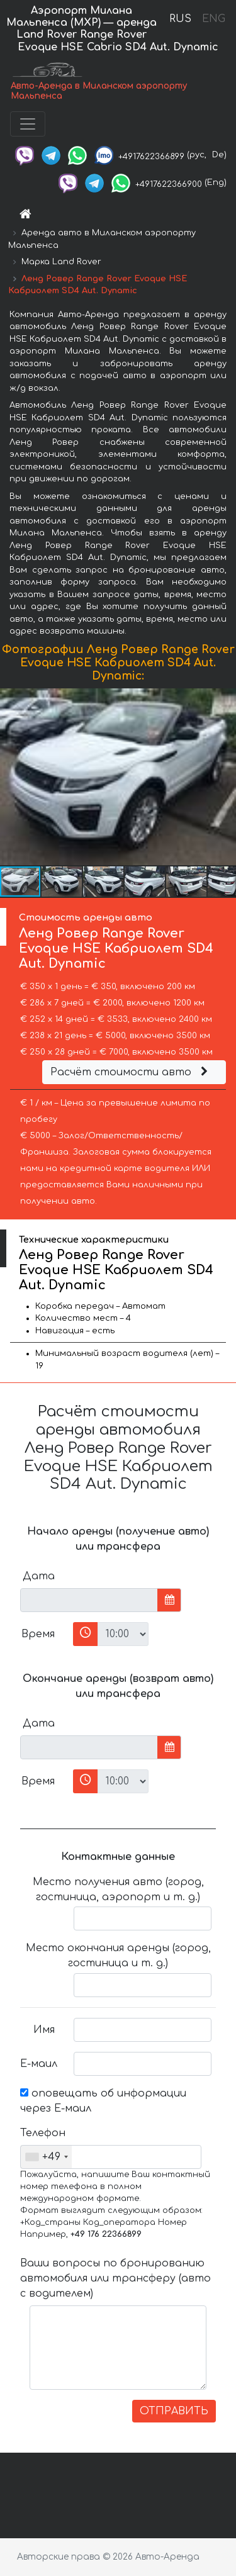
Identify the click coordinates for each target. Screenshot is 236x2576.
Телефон (42, 2133)
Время (38, 1634)
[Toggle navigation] (27, 124)
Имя (44, 2030)
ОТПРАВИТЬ (174, 2411)
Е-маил (38, 2063)
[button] (225, 777)
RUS (180, 19)
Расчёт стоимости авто (130, 1072)
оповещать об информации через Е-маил (103, 2101)
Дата (39, 1576)
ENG (213, 19)
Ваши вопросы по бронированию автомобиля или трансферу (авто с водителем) (115, 2278)
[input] (89, 1600)
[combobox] (46, 2157)
